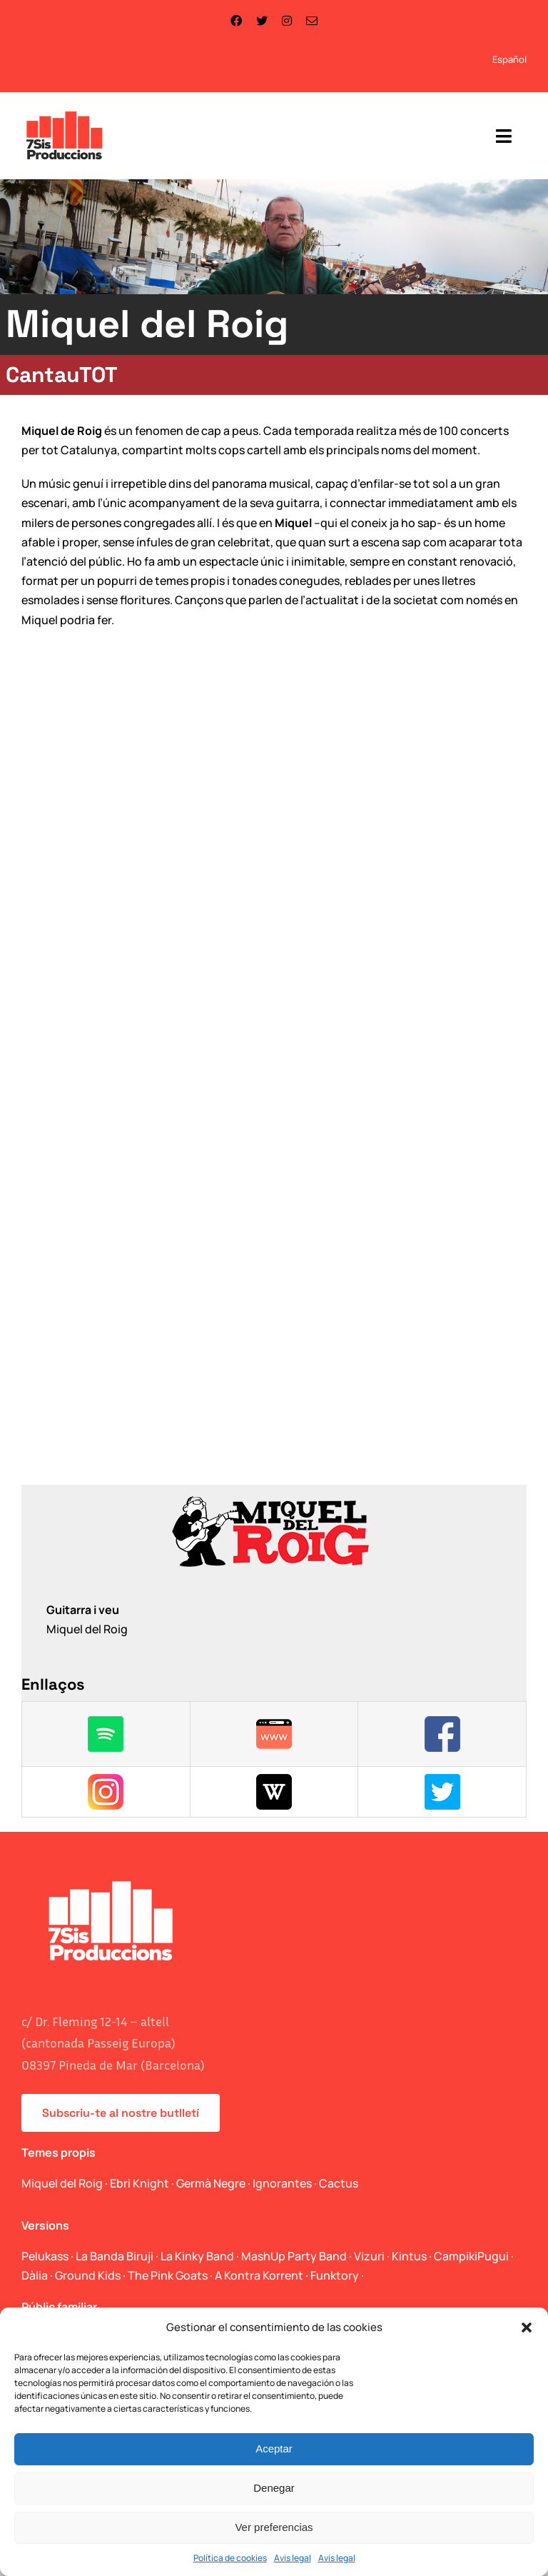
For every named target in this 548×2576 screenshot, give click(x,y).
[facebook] (236, 20)
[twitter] (262, 20)
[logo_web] (64, 113)
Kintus (409, 2256)
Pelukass (44, 2256)
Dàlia (34, 2275)
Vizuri (369, 2256)
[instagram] (287, 20)
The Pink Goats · (171, 2275)
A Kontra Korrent (259, 2275)
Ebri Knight (139, 2183)
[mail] (312, 20)
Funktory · (337, 2275)
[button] (526, 2327)
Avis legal (292, 2558)
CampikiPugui (471, 2256)
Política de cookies (230, 2558)
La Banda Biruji (114, 2256)
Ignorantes (282, 2183)
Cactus (338, 2183)
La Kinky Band (197, 2256)
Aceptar (274, 2448)
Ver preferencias (274, 2527)
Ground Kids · (91, 2275)
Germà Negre (210, 2183)
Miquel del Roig (62, 2183)
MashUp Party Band (294, 2256)
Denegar (274, 2488)
